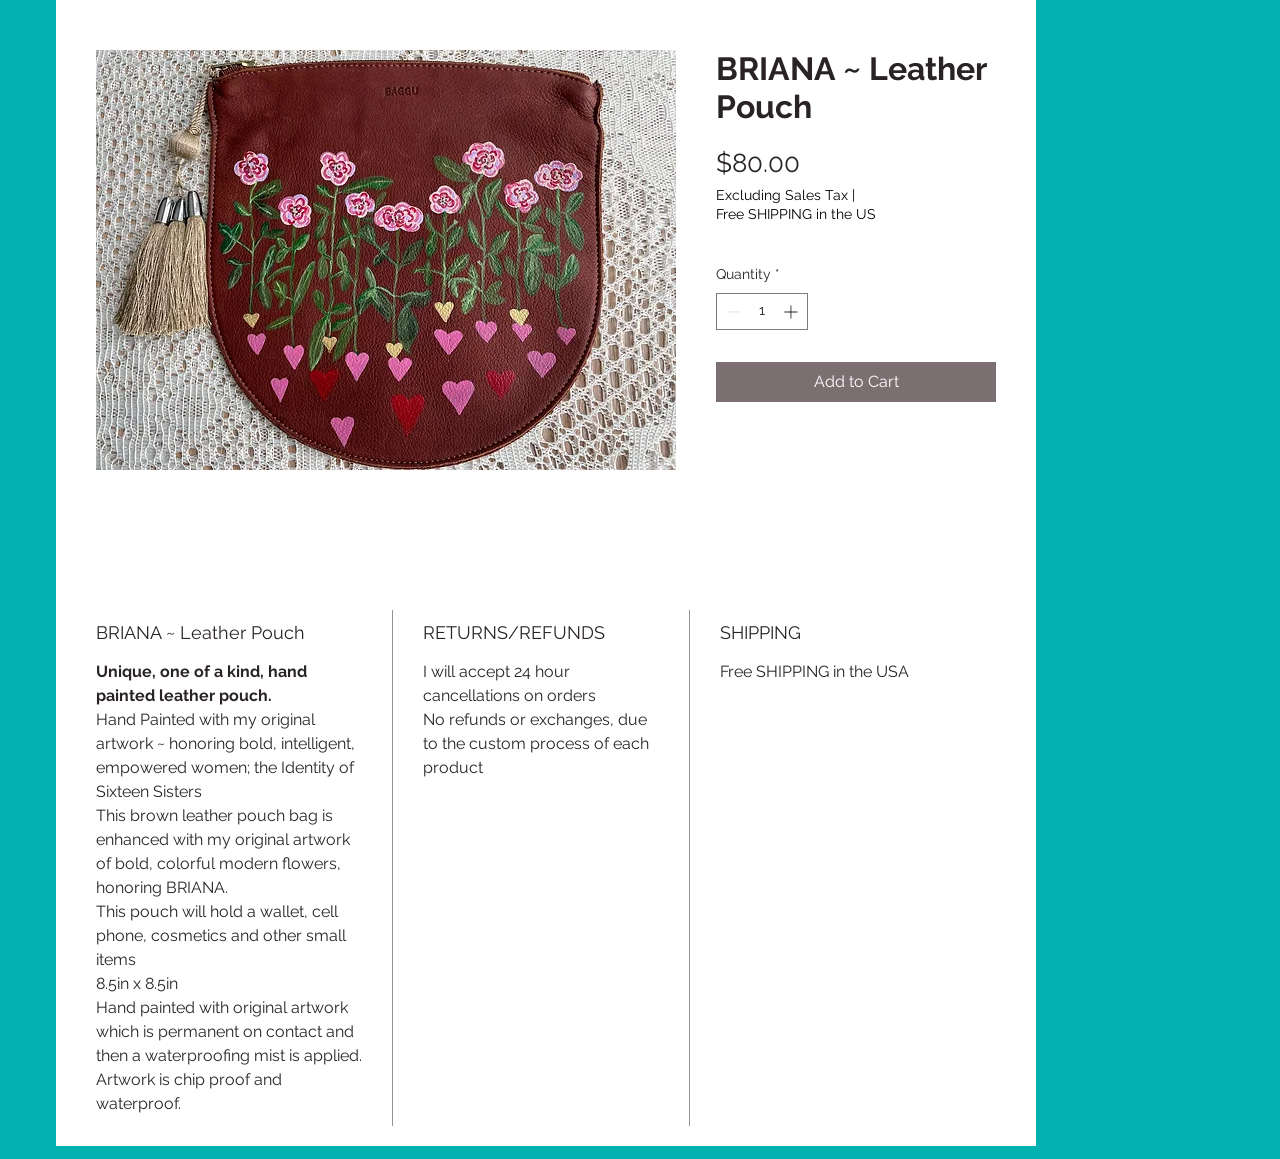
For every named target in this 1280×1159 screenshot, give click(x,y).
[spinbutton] (762, 311)
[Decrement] (731, 311)
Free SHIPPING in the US (796, 214)
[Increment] (792, 311)
